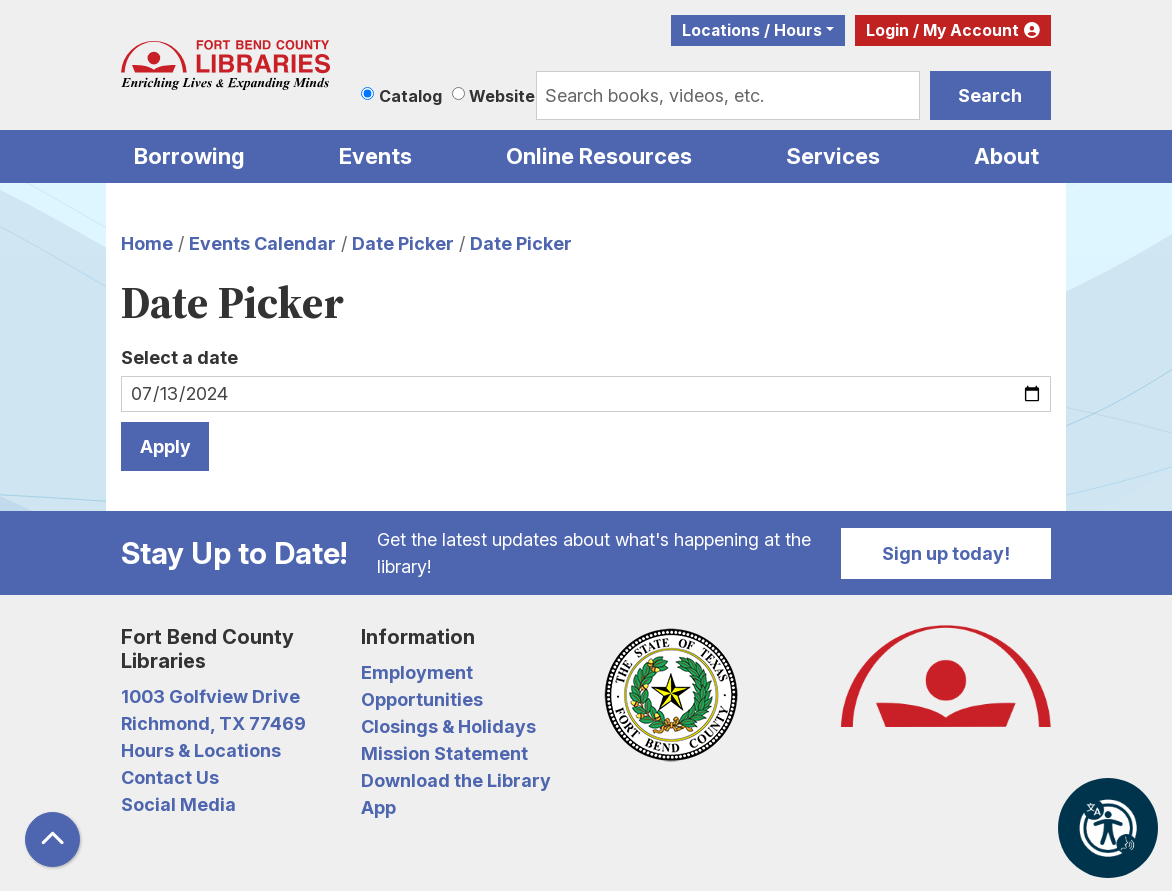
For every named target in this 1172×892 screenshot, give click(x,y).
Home (147, 243)
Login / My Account (942, 30)
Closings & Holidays (448, 726)
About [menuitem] (1006, 156)
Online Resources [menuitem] (599, 156)
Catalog (410, 96)
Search (990, 95)
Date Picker (403, 243)
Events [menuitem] (375, 156)
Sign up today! (946, 553)
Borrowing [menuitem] (189, 156)
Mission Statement (444, 753)
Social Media (178, 804)
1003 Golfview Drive (210, 696)
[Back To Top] (52, 839)
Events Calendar (262, 243)
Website (502, 96)
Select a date (179, 357)
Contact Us (170, 777)
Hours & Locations (201, 750)
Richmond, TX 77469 (213, 723)
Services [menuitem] (833, 156)
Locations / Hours (752, 30)
